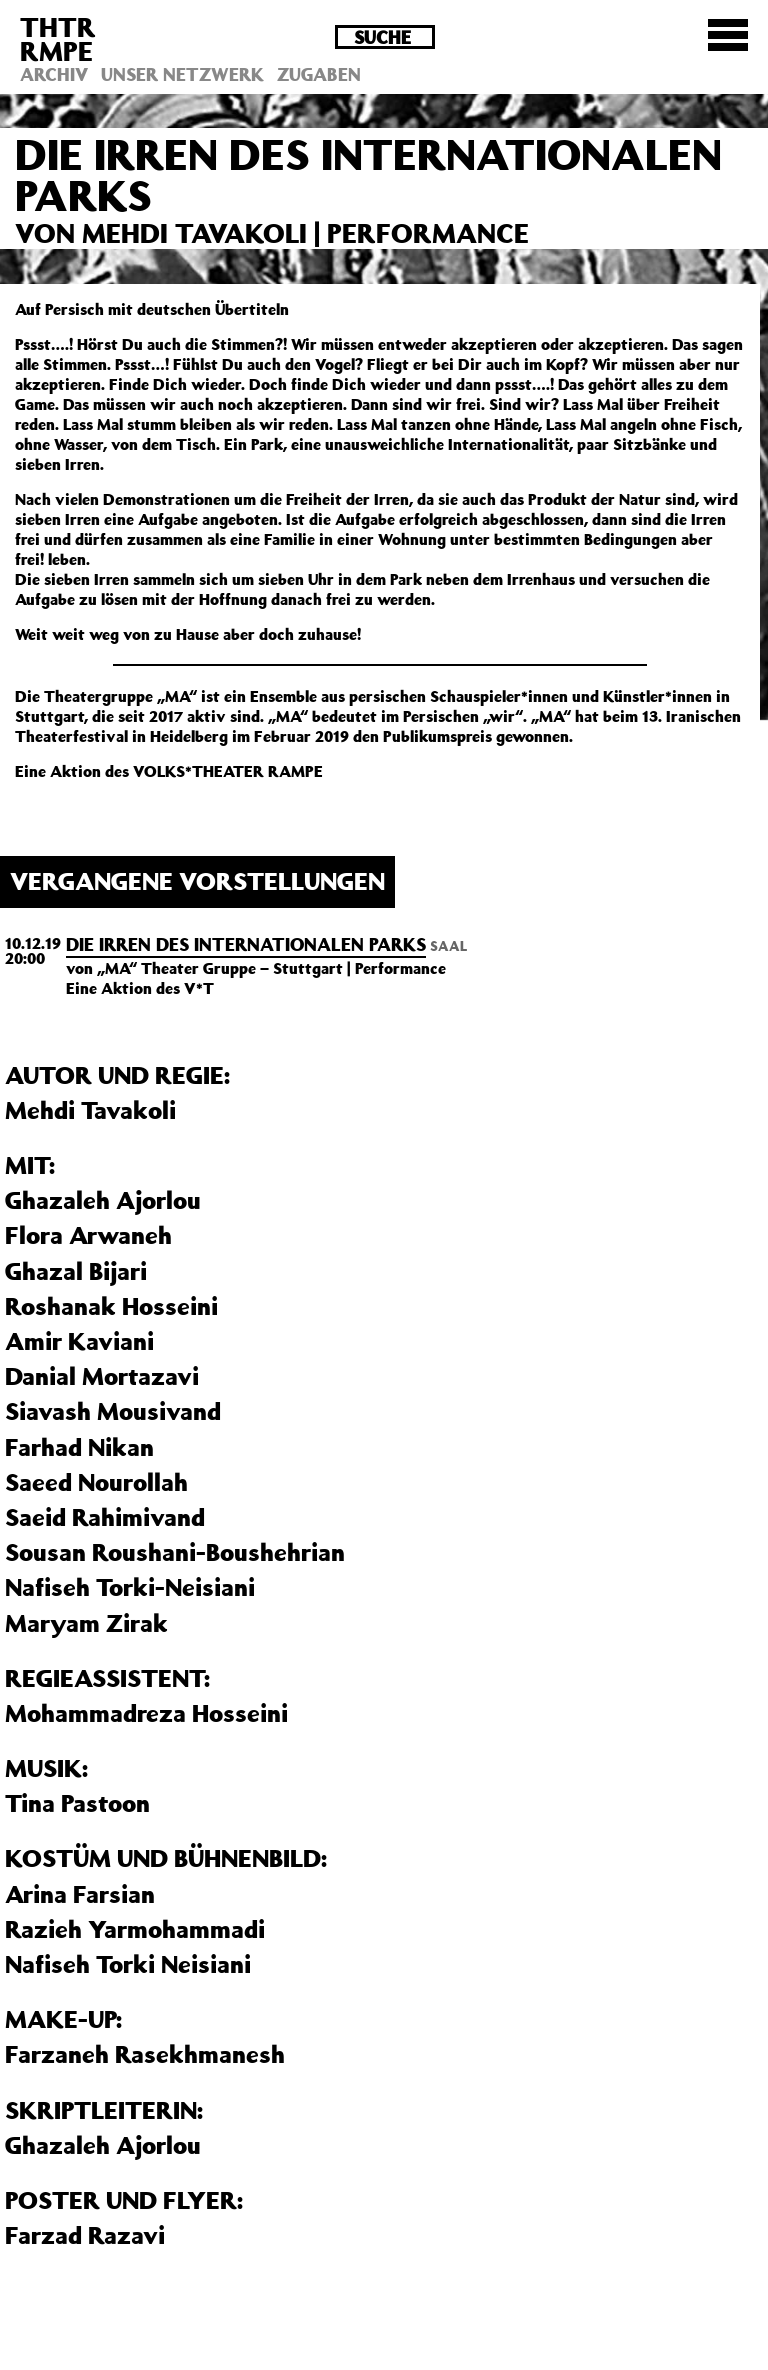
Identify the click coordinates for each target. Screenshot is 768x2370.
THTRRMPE (58, 38)
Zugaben (319, 74)
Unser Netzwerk (182, 74)
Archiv (54, 74)
